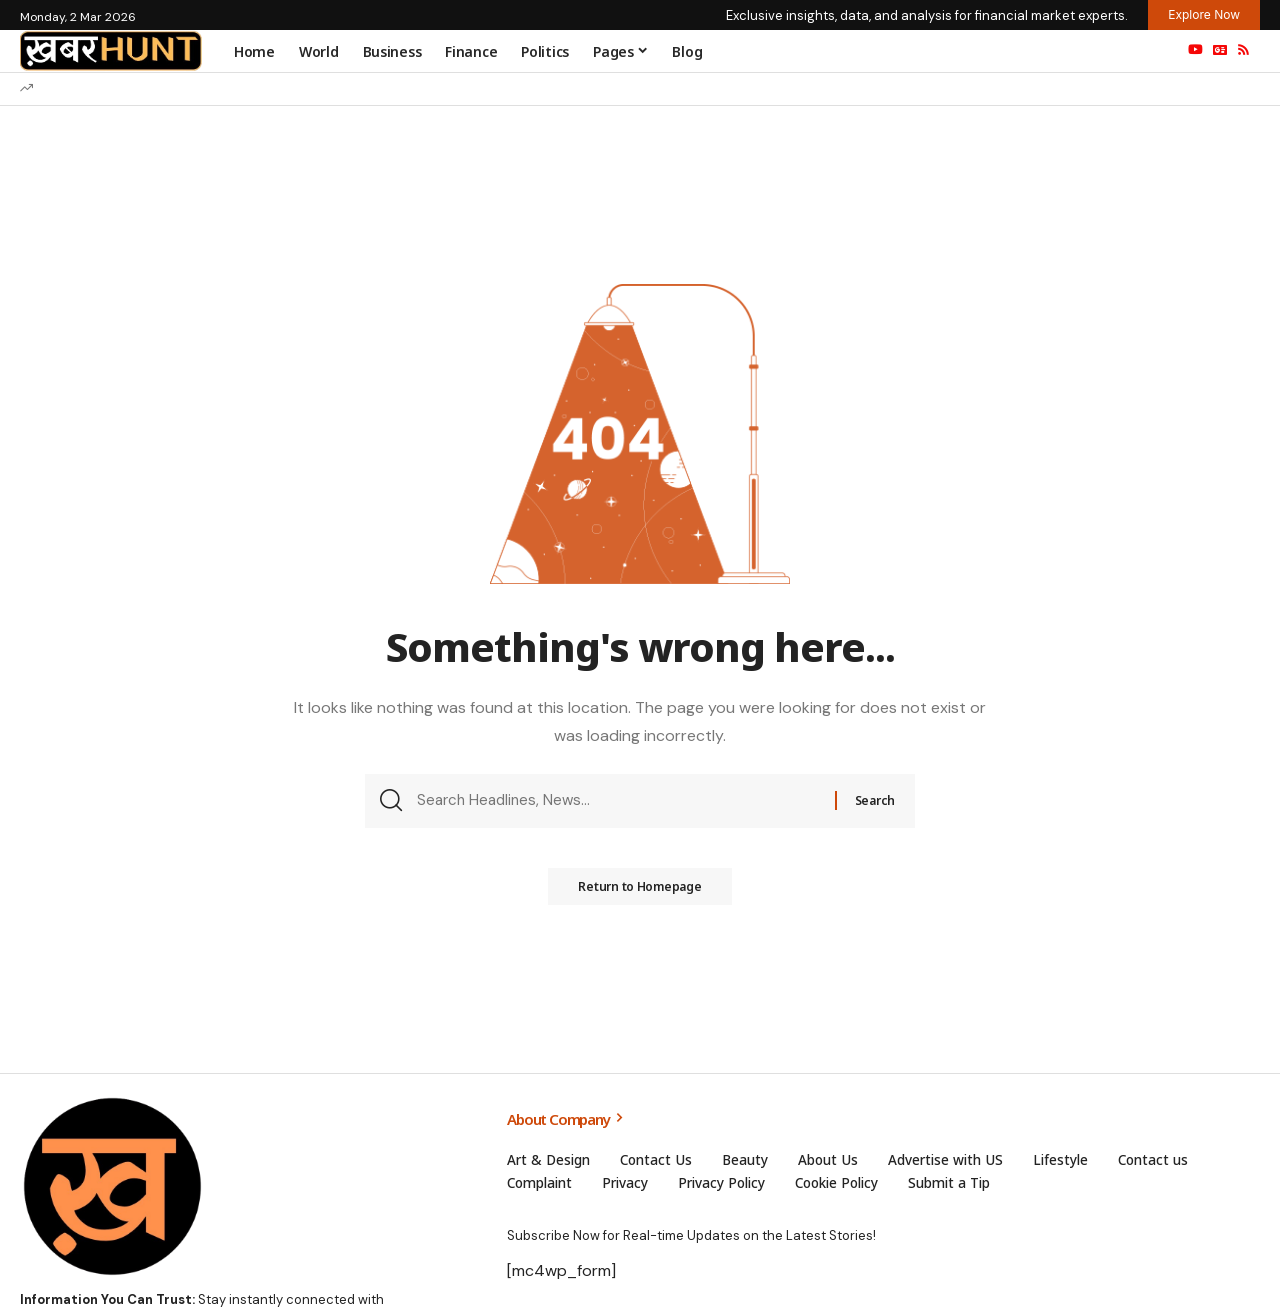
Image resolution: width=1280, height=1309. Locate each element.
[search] (1153, 51)
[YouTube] (1195, 50)
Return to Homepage (640, 893)
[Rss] (1243, 50)
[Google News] (1220, 50)
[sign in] (1111, 51)
